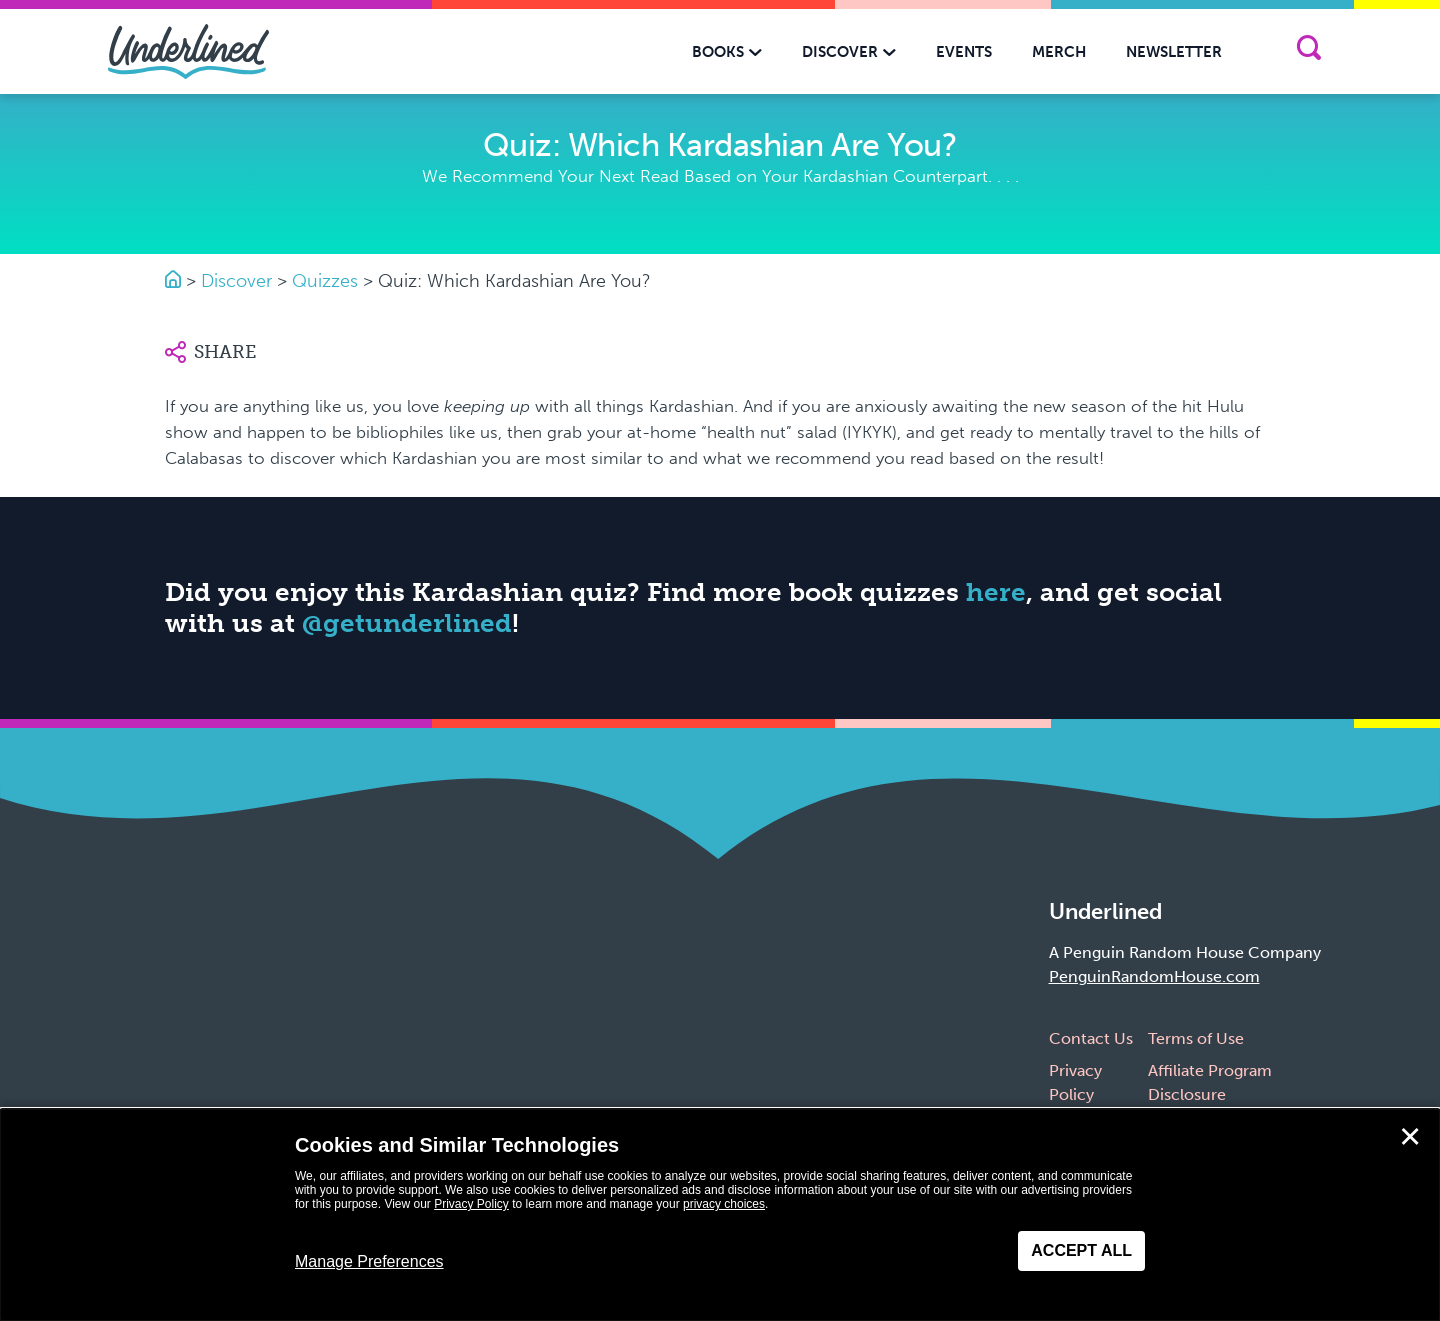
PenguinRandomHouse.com (1154, 976)
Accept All (1081, 1250)
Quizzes (325, 281)
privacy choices (724, 1204)
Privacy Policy (471, 1204)
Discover (236, 281)
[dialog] (720, 1215)
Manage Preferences (369, 1261)
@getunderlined (407, 623)
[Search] (1308, 51)
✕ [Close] (1410, 1137)
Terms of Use (1196, 1038)
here (996, 592)
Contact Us (1091, 1038)
